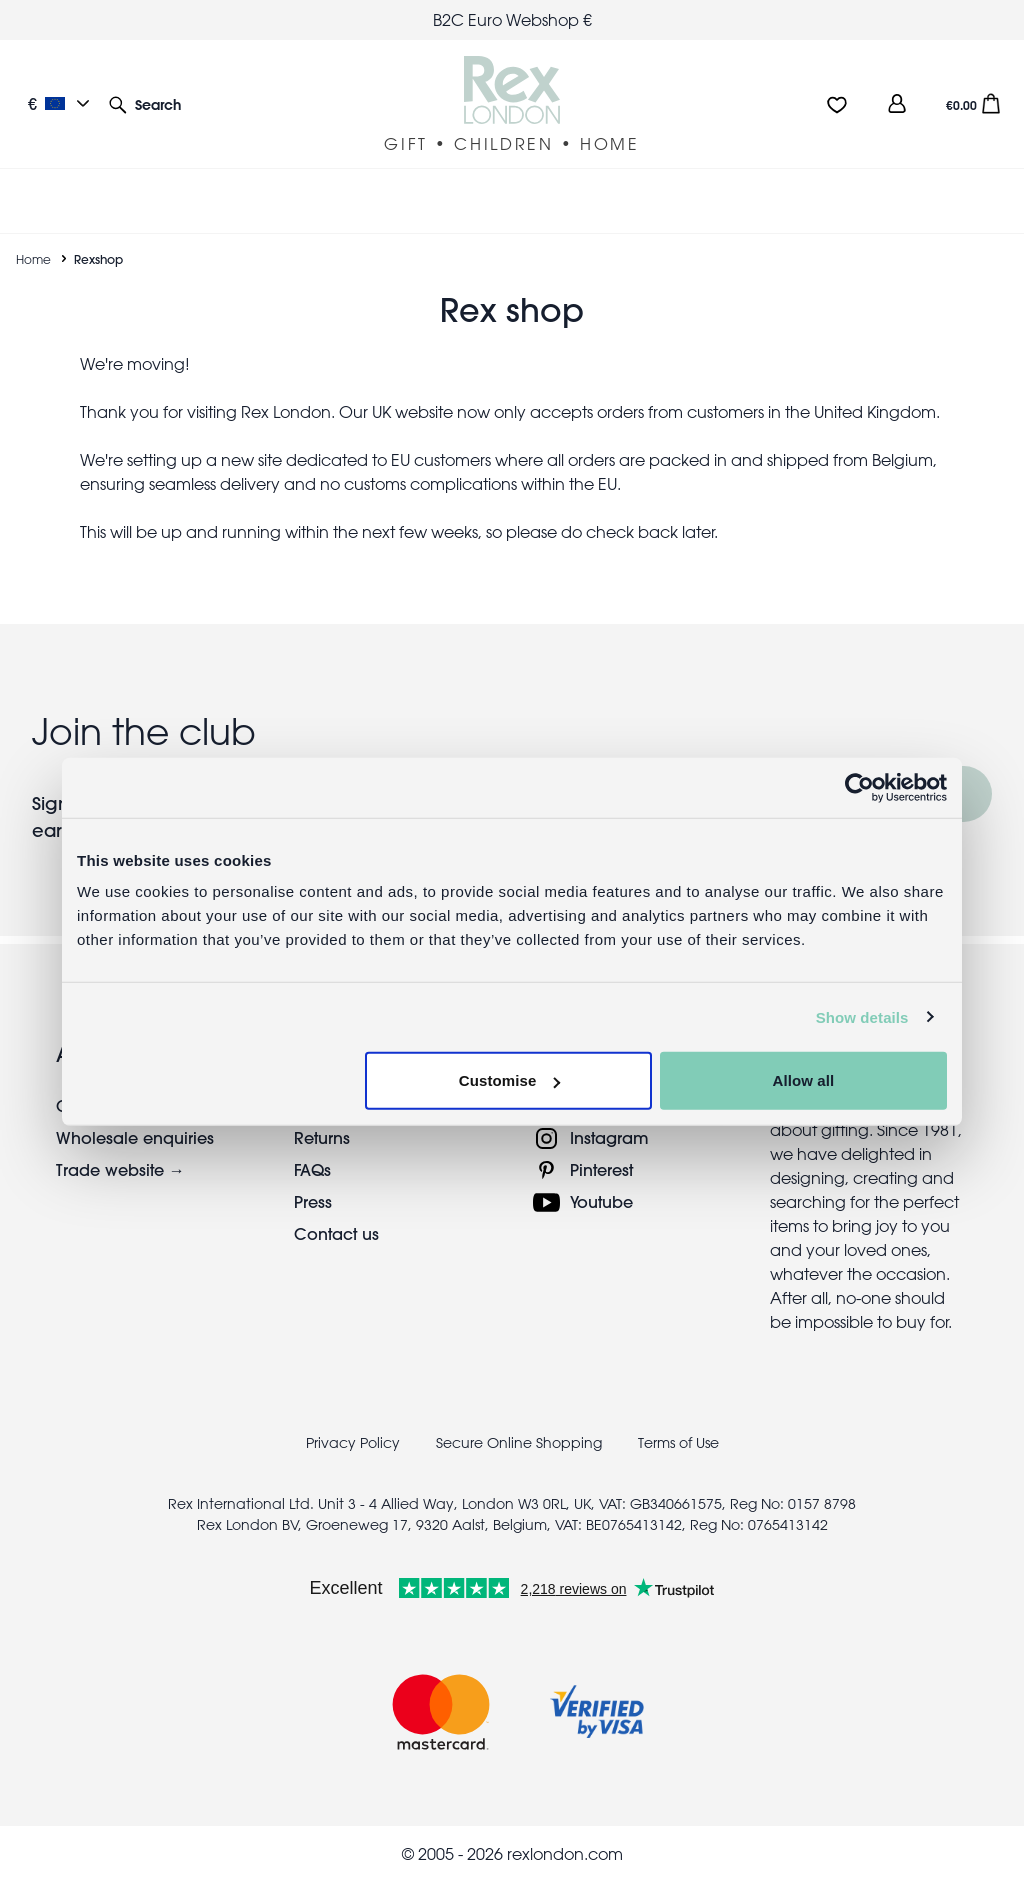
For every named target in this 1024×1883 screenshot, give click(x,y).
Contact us (336, 1233)
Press (313, 1201)
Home (33, 259)
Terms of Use (678, 1443)
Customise (510, 1080)
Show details (862, 1016)
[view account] (897, 103)
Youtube (601, 1201)
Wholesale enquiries (135, 1137)
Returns (322, 1137)
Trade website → (120, 1169)
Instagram (609, 1137)
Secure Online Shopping (521, 1443)
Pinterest (601, 1169)
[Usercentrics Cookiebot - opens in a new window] (859, 787)
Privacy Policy (353, 1443)
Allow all (804, 1080)
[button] (145, 103)
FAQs (312, 1169)
